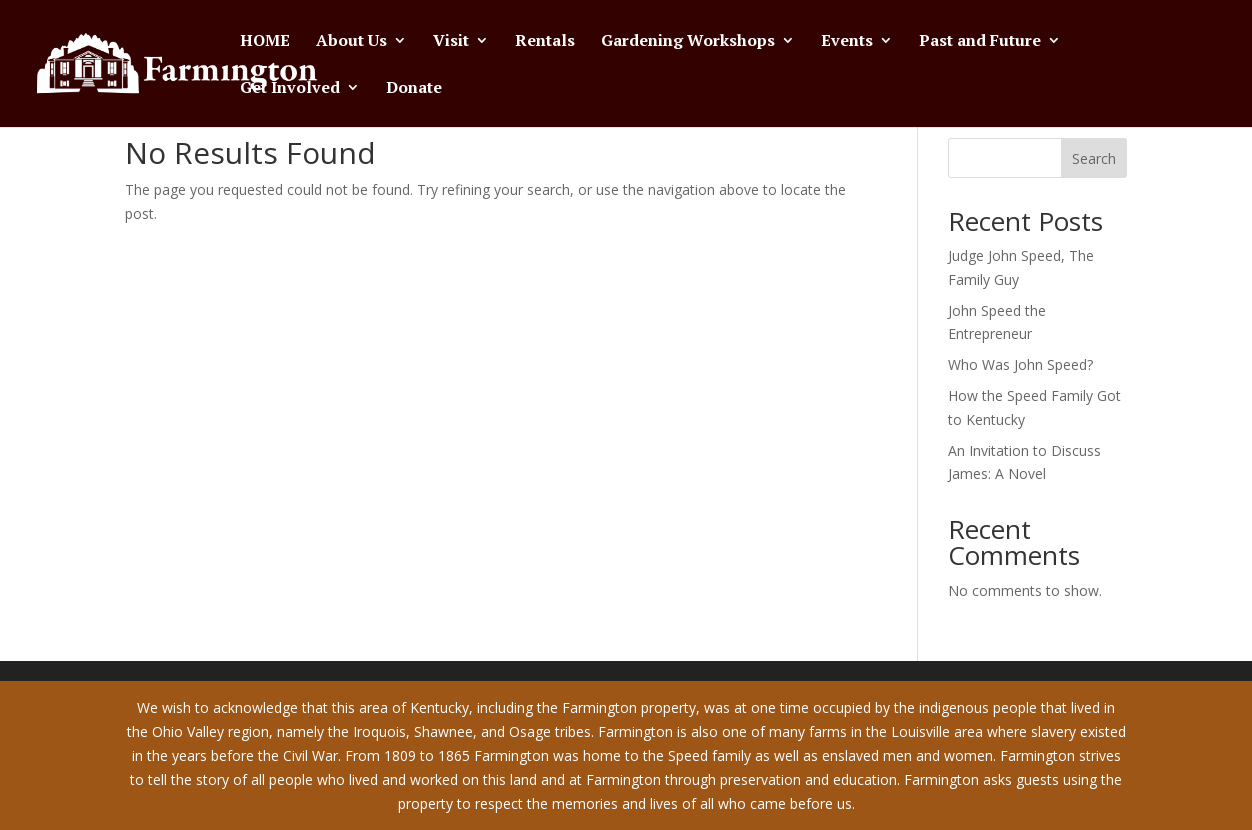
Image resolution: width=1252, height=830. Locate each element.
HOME (265, 42)
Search (1094, 158)
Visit (451, 42)
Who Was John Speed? (1020, 364)
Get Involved (290, 89)
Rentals (545, 42)
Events (847, 42)
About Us (351, 42)
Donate (414, 89)
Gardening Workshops (688, 42)
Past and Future (980, 42)
